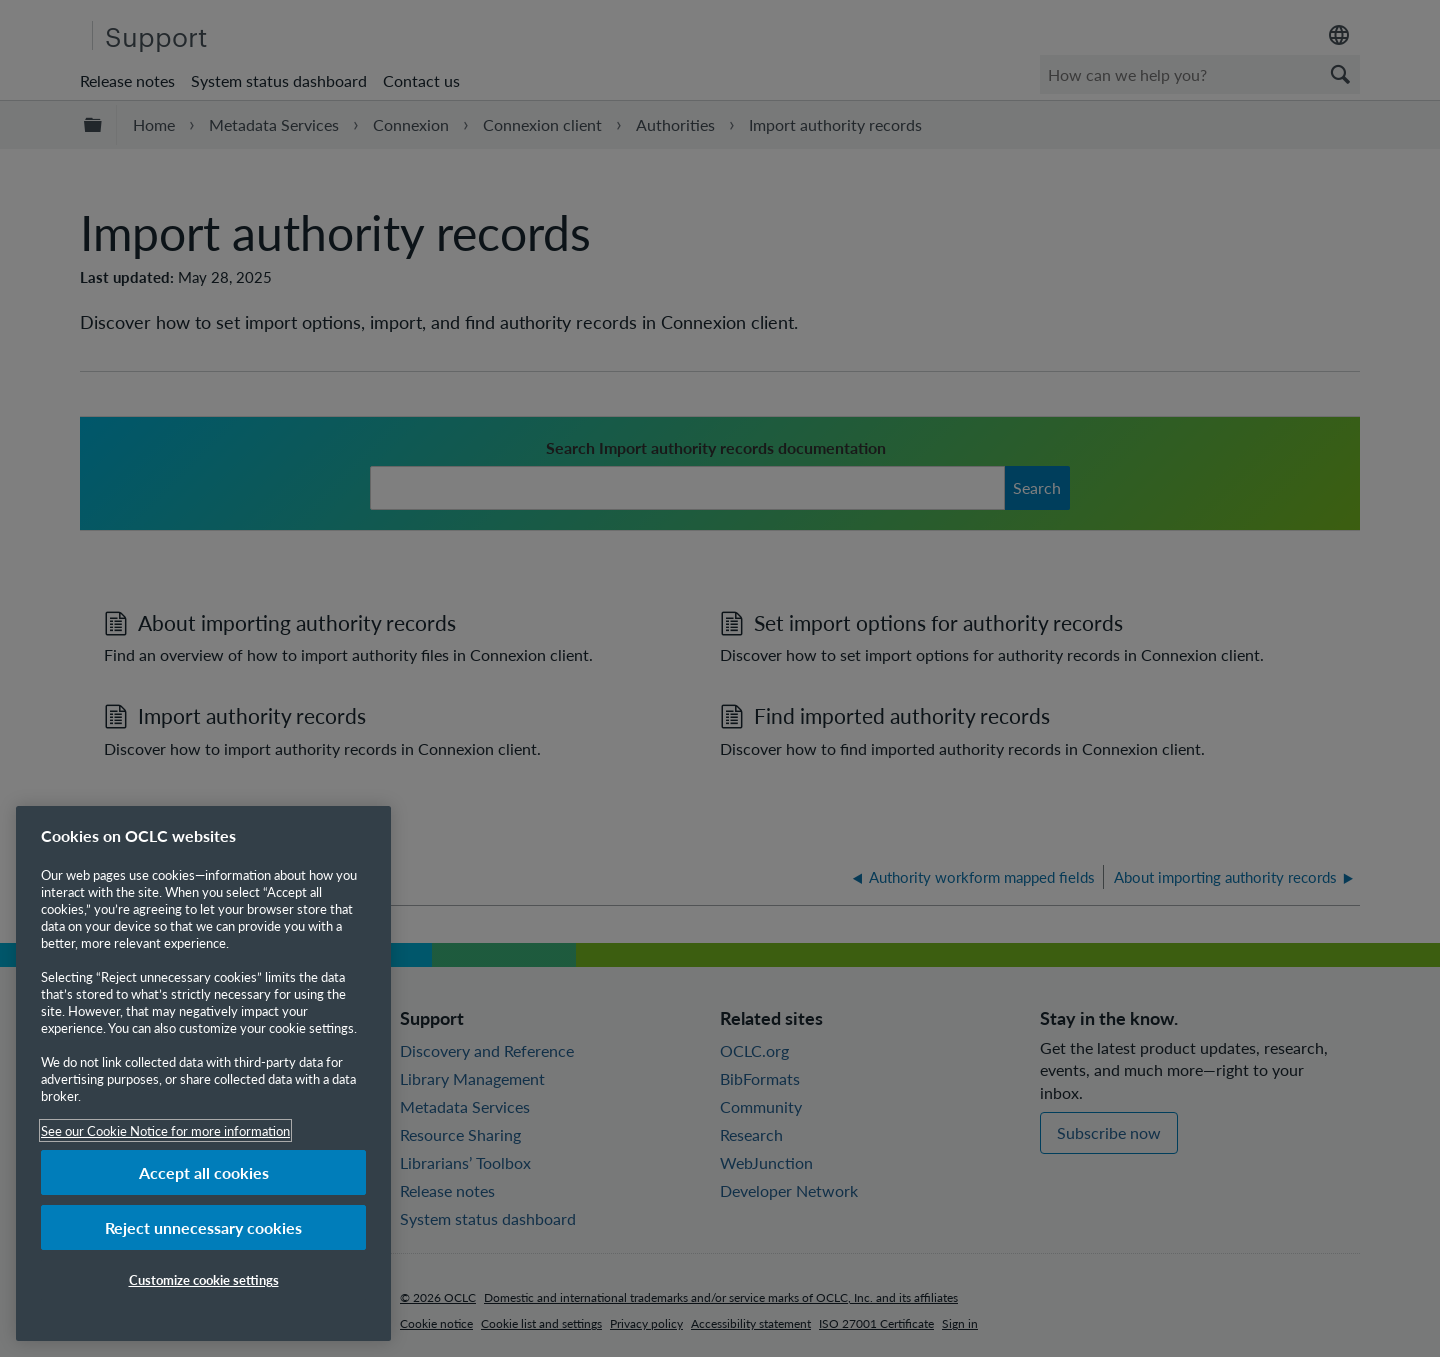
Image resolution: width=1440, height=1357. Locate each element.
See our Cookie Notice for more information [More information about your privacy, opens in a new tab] (165, 1130)
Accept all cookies (204, 1172)
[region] (203, 1073)
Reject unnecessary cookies (203, 1227)
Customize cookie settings (204, 1279)
